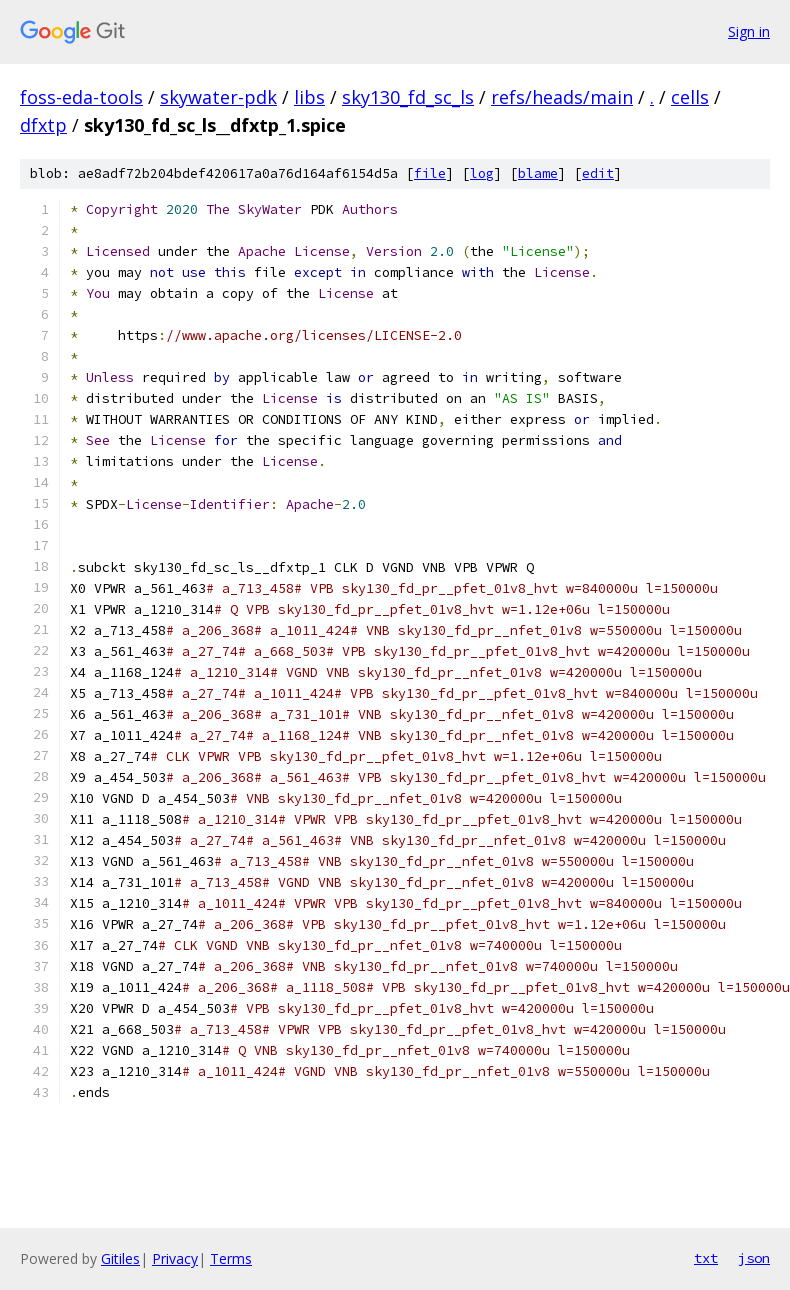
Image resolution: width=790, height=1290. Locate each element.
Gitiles (120, 1258)
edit (598, 173)
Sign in (749, 31)
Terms (231, 1258)
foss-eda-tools (81, 97)
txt (706, 1258)
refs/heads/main (562, 97)
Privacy (175, 1258)
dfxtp (43, 125)
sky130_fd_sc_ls (408, 97)
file (430, 173)
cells (690, 97)
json (754, 1258)
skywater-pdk (218, 97)
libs (309, 97)
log (482, 173)
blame (538, 173)
